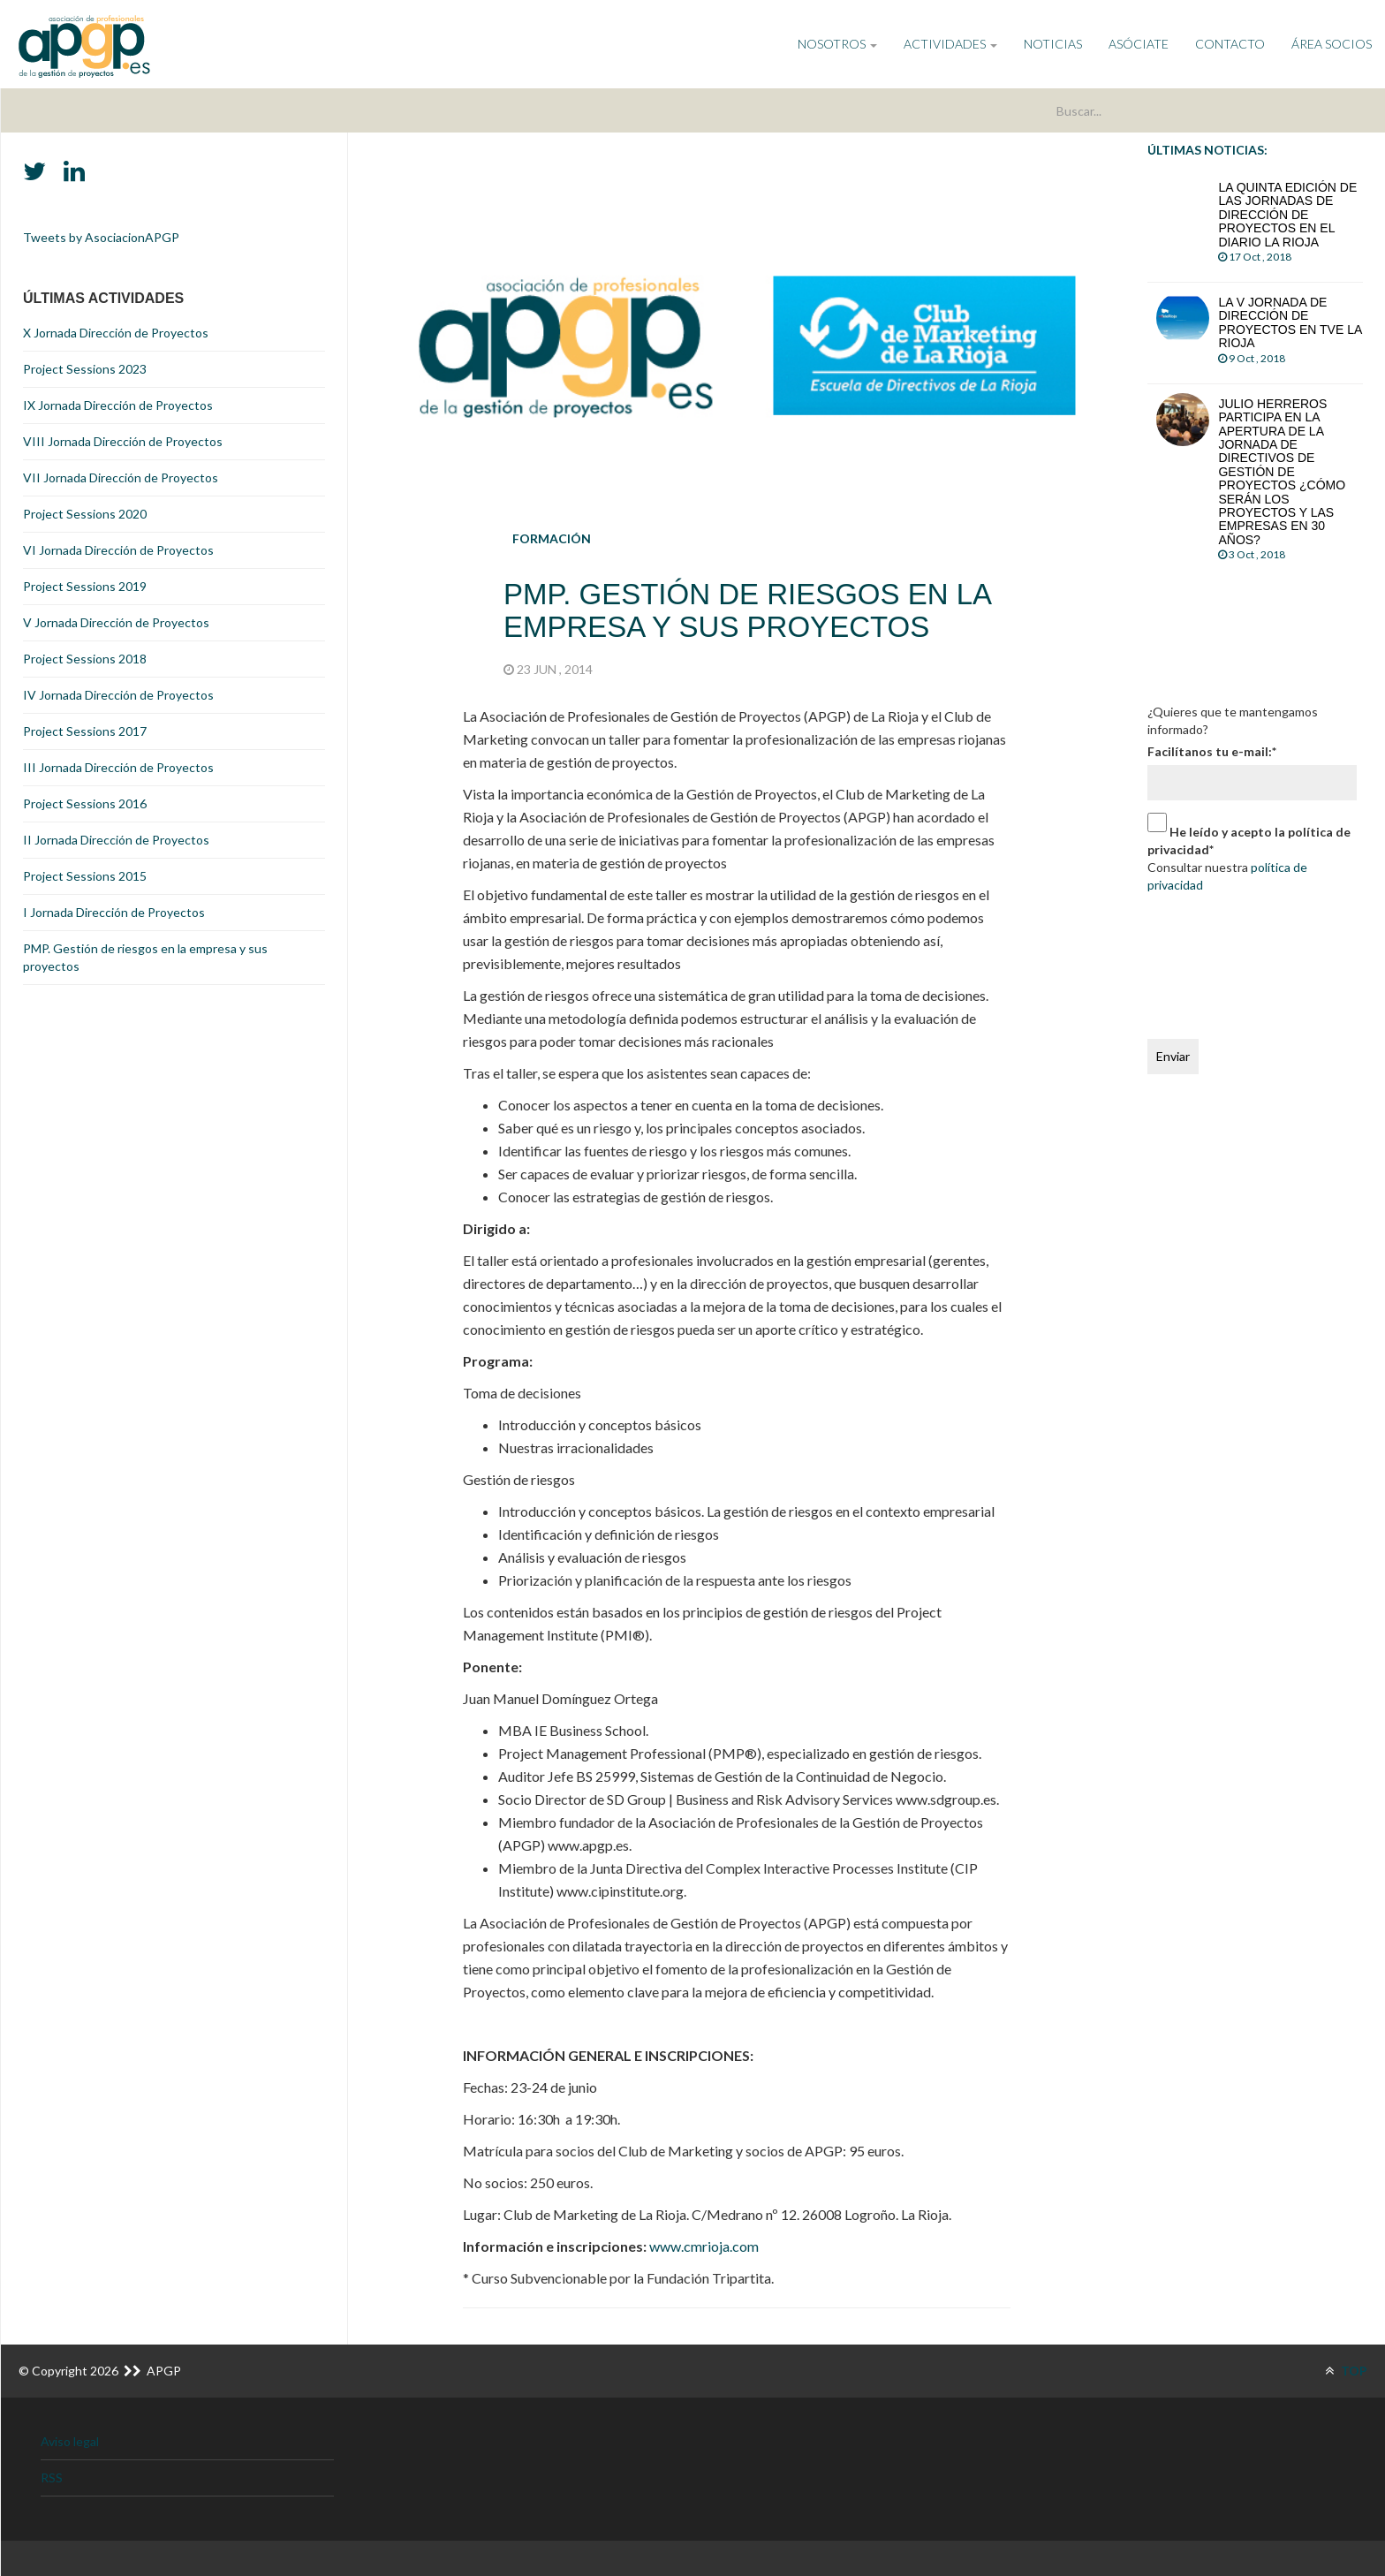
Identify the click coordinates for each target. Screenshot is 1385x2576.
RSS (52, 2477)
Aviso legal (70, 2441)
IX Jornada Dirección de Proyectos (118, 405)
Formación (551, 538)
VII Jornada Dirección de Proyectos (120, 477)
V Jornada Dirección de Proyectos (116, 622)
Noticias (1053, 43)
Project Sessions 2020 (85, 513)
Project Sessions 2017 (85, 731)
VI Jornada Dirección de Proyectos (118, 549)
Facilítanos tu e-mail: (1211, 751)
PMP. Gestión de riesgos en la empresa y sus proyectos (145, 957)
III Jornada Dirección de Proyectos (118, 767)
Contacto (1230, 43)
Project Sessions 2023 (85, 368)
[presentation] (1219, 962)
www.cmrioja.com (704, 2246)
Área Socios (1331, 43)
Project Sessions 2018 (85, 658)
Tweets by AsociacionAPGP (101, 237)
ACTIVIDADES (950, 43)
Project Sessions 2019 (85, 586)
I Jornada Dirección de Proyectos (114, 912)
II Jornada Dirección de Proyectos (116, 839)
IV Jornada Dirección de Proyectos (118, 694)
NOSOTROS (837, 43)
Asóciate (1139, 43)
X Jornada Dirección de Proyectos (115, 332)
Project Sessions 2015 (85, 875)
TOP (1346, 2370)
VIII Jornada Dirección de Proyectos (123, 441)
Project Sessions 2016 (85, 803)
